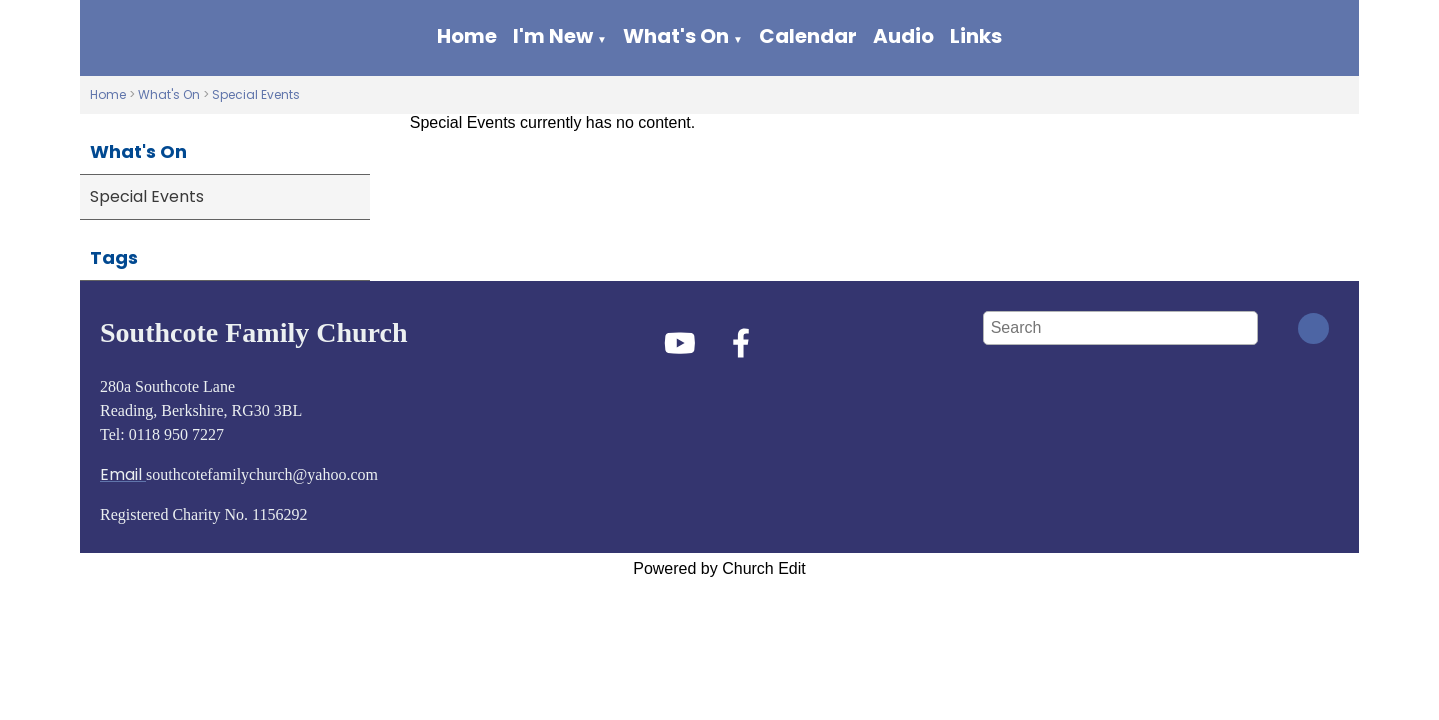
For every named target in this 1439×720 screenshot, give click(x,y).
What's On (676, 36)
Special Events (256, 94)
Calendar (808, 36)
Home (467, 36)
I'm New (553, 36)
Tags (114, 257)
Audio (903, 36)
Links (976, 36)
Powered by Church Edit (719, 568)
